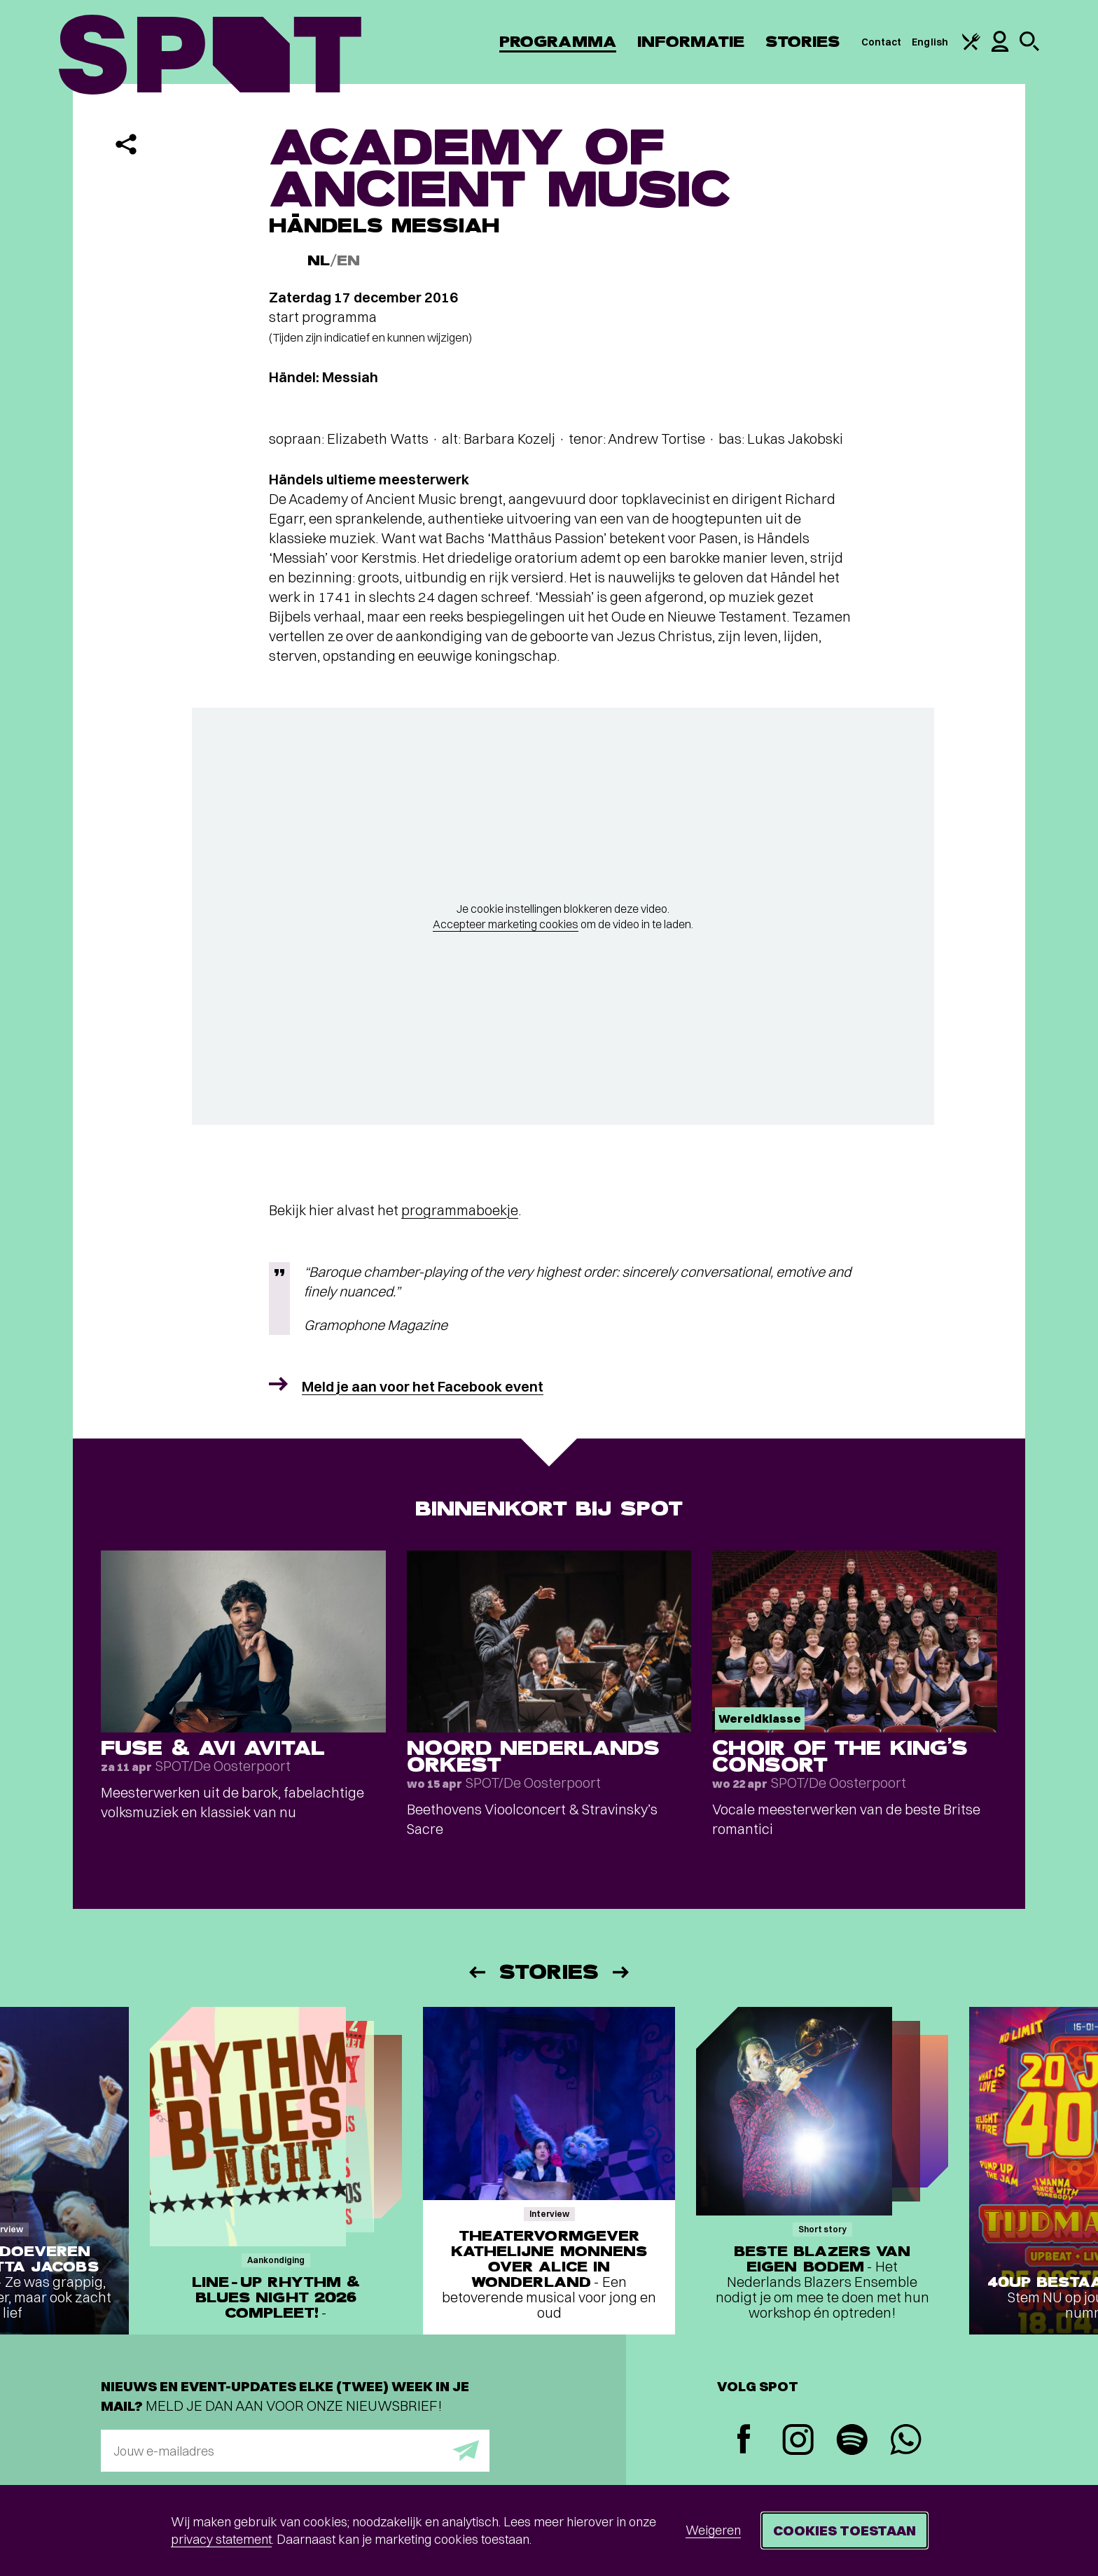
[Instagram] (798, 2441)
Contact (881, 42)
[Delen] (126, 144)
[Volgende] (622, 1972)
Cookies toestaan (844, 2530)
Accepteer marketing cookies (505, 924)
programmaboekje (459, 1210)
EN (348, 261)
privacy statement (221, 2539)
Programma (557, 41)
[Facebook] (744, 2440)
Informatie (690, 41)
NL (318, 261)
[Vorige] (476, 1972)
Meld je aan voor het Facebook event (422, 1386)
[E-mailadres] (295, 2451)
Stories (802, 41)
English (930, 42)
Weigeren (713, 2530)
